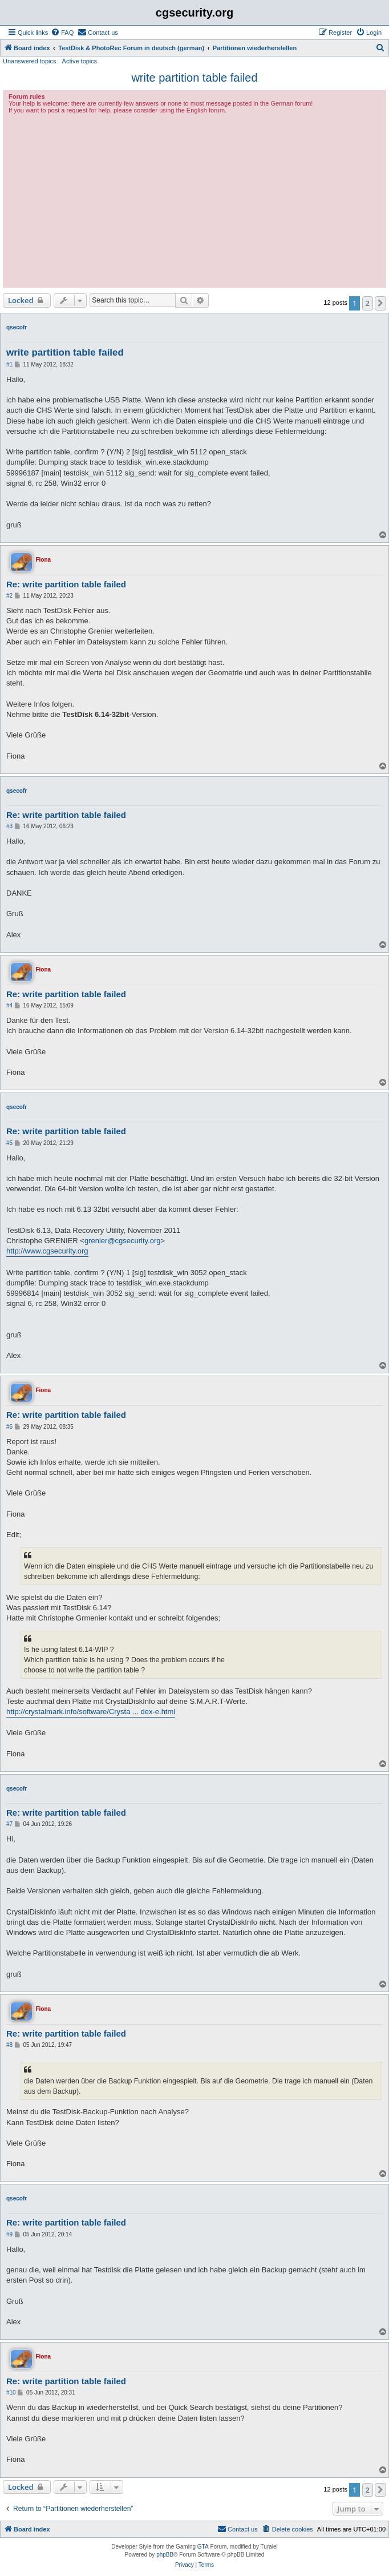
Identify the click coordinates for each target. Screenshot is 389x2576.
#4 (9, 1005)
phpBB (164, 2554)
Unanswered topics (29, 61)
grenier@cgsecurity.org (122, 1240)
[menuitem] (62, 32)
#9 (9, 2234)
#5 (9, 1143)
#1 (9, 364)
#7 (9, 1824)
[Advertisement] (194, 199)
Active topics (80, 61)
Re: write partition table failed (66, 584)
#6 (9, 1427)
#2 (9, 595)
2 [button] (368, 303)
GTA (203, 2546)
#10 (11, 2392)
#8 (9, 2045)
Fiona (43, 560)
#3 (9, 826)
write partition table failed (194, 77)
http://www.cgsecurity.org (47, 1251)
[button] (380, 303)
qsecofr (16, 327)
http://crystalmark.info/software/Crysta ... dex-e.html (90, 1711)
